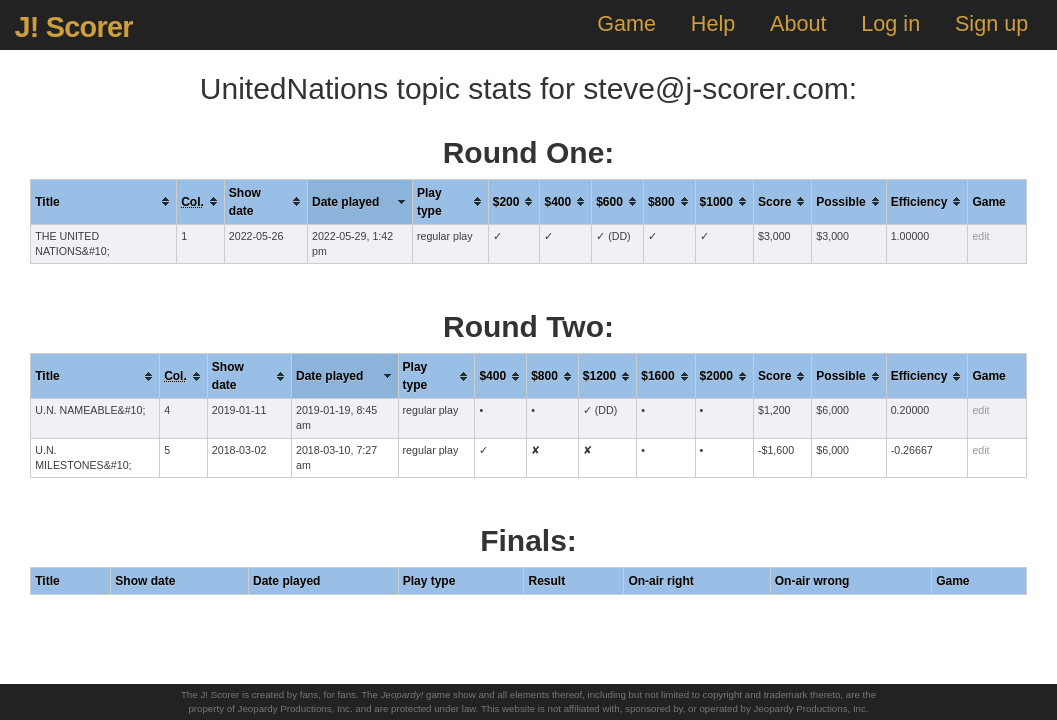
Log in (890, 23)
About (798, 23)
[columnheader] (104, 201)
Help (713, 23)
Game (626, 23)
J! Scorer (73, 27)
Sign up (991, 23)
